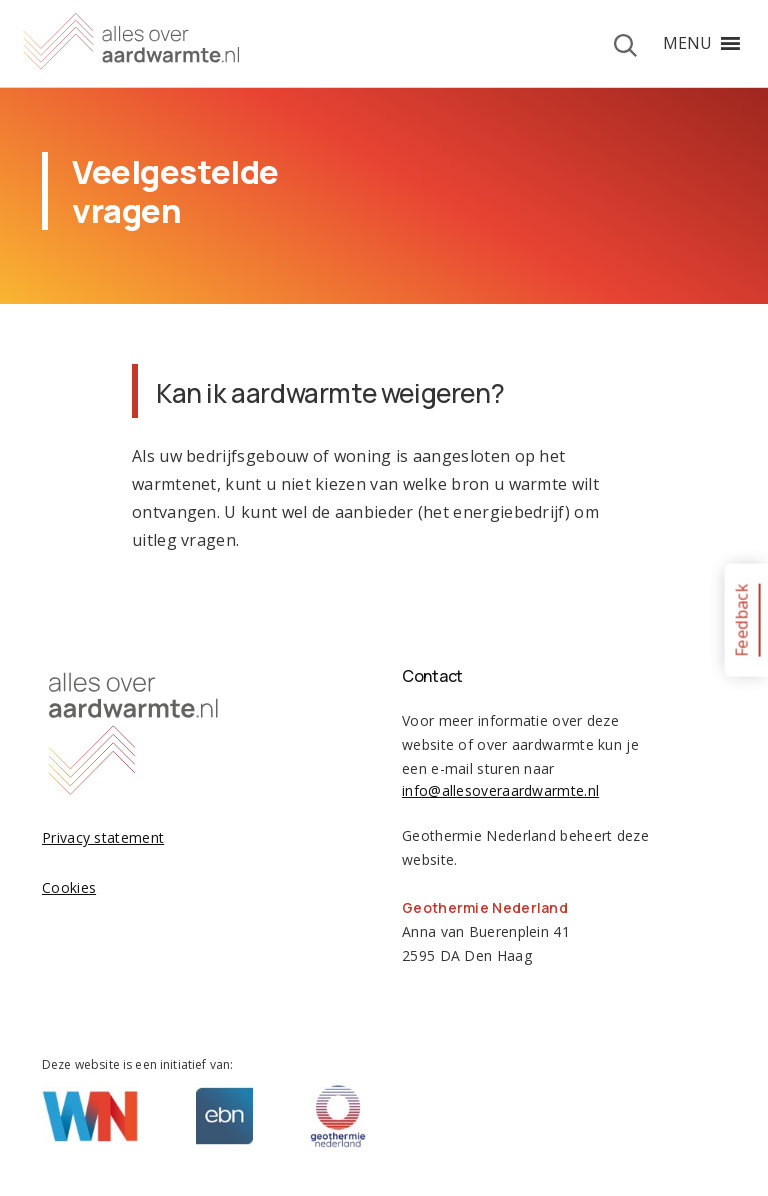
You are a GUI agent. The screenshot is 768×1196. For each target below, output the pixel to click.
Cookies (69, 887)
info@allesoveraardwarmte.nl (500, 790)
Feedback (741, 619)
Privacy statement (103, 837)
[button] (687, 43)
